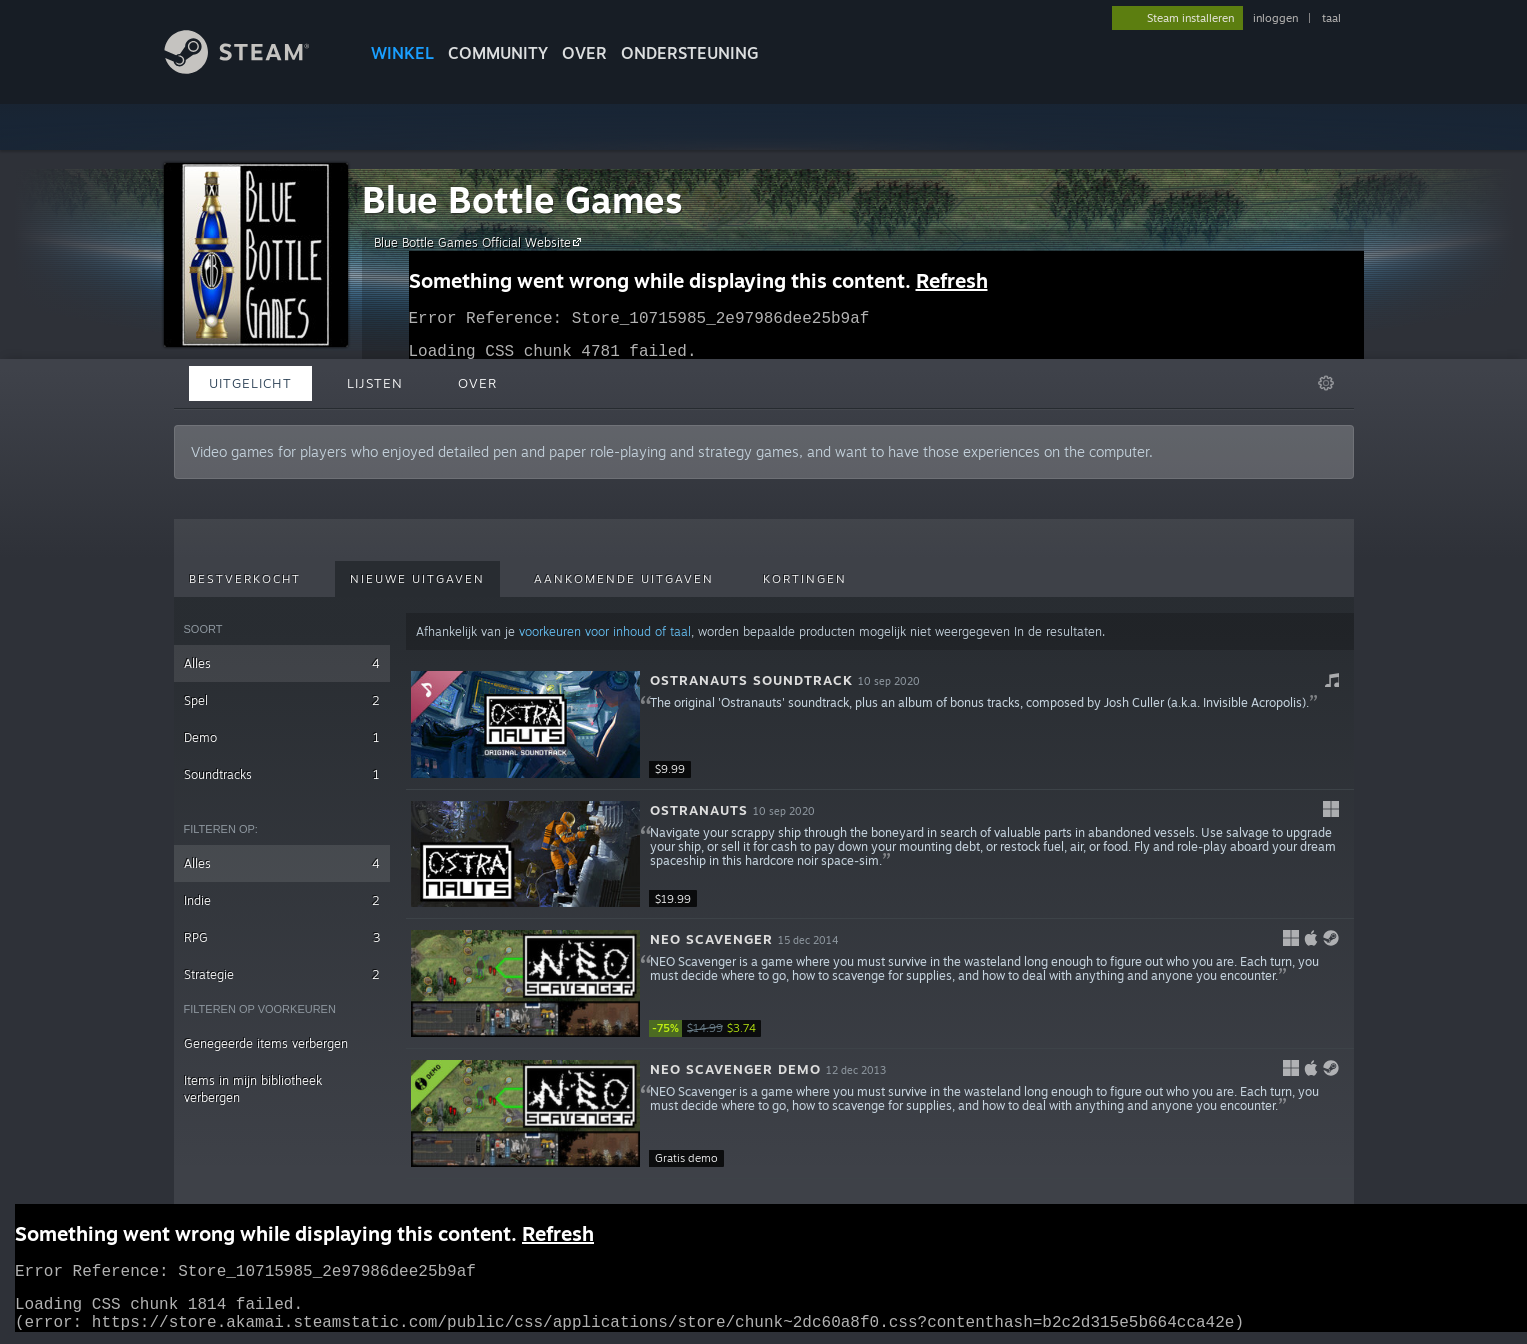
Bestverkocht (245, 579)
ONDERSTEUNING (690, 53)
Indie (282, 900)
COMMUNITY (498, 53)
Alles (282, 663)
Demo (282, 737)
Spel (282, 700)
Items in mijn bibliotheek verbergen (253, 1089)
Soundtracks (282, 774)
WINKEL (402, 53)
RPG (282, 937)
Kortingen (805, 579)
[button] (879, 725)
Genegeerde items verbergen (266, 1043)
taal (1331, 18)
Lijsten (375, 383)
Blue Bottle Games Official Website (480, 242)
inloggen (1275, 18)
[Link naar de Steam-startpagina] (252, 68)
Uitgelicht (250, 383)
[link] (709, 1028)
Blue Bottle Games (522, 199)
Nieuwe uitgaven (417, 579)
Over (584, 53)
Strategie (282, 974)
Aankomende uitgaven (624, 579)
